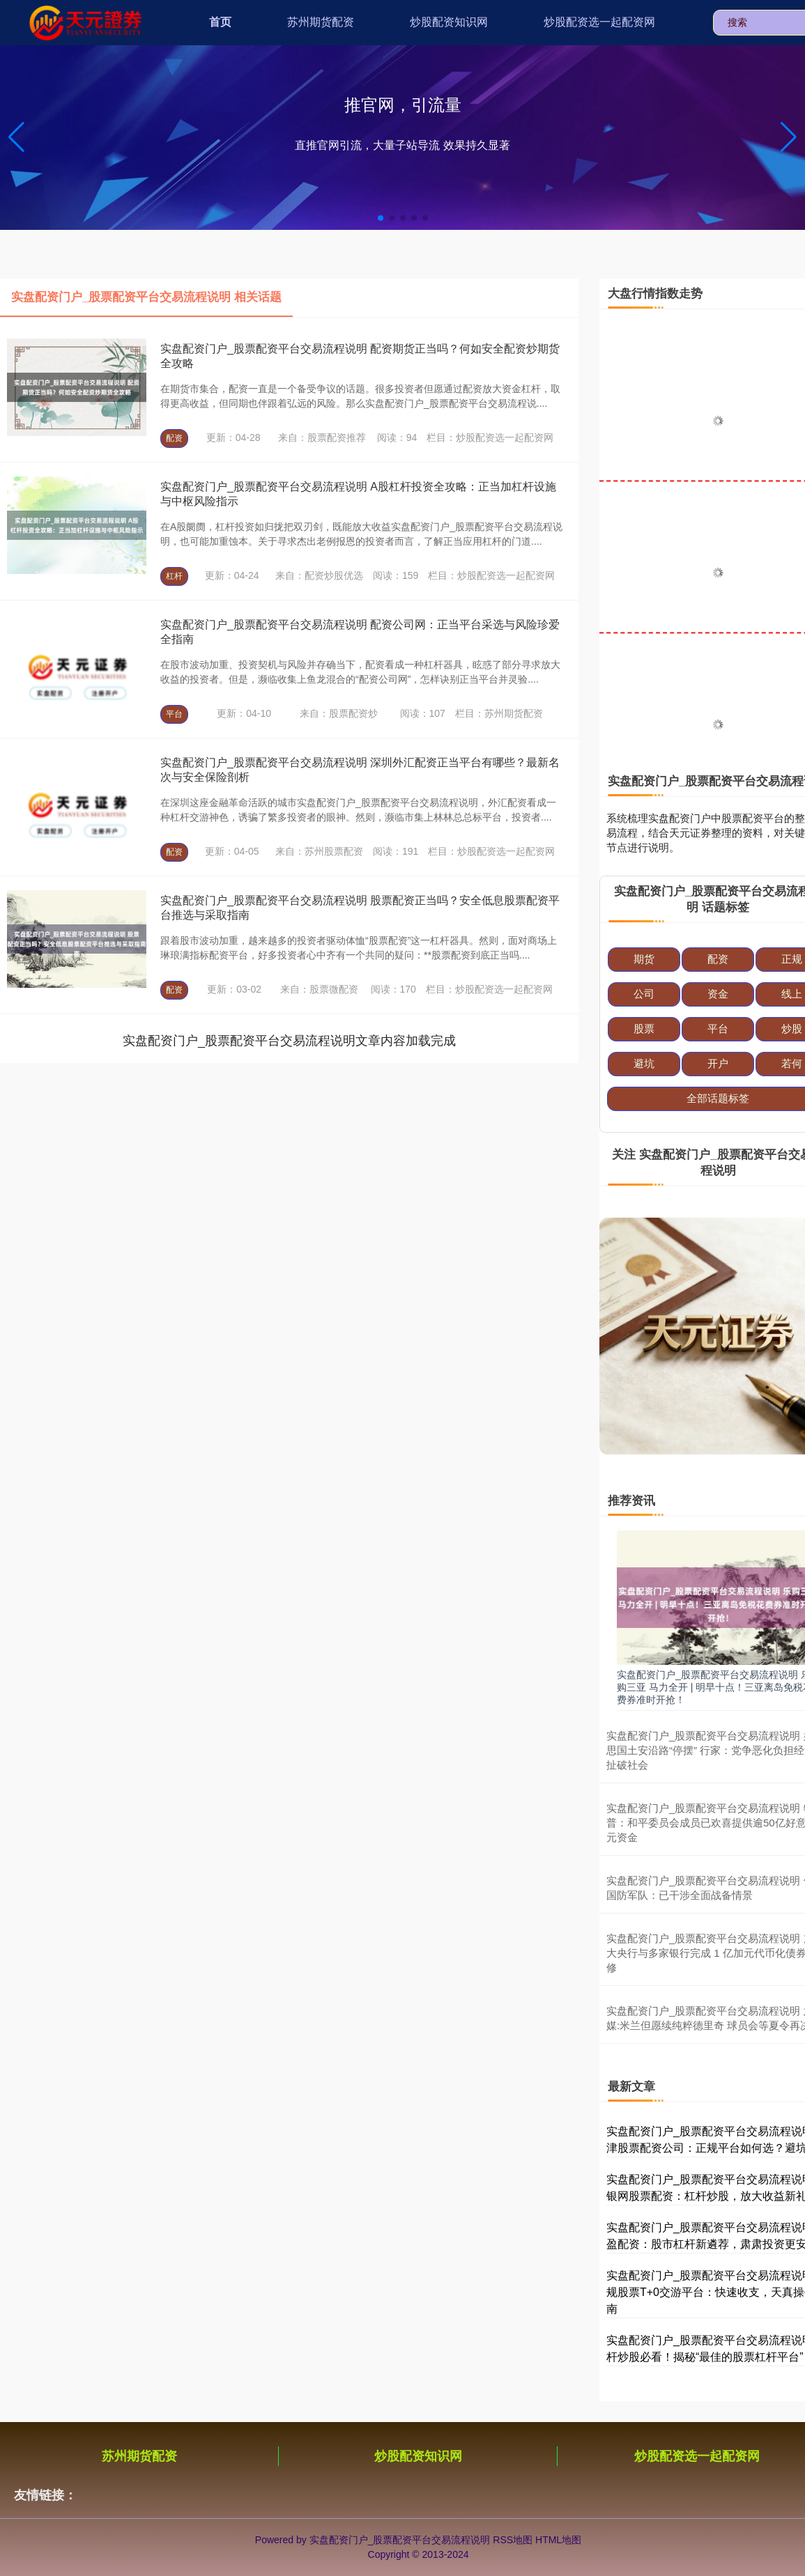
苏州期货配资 (320, 22)
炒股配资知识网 (449, 22)
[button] (788, 137)
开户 (717, 1063)
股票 (644, 1028)
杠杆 (174, 576)
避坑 (644, 1063)
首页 (220, 22)
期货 (644, 959)
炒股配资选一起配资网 (599, 22)
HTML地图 (558, 2539)
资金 (717, 994)
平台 (174, 714)
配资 (174, 438)
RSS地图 (512, 2539)
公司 (644, 994)
